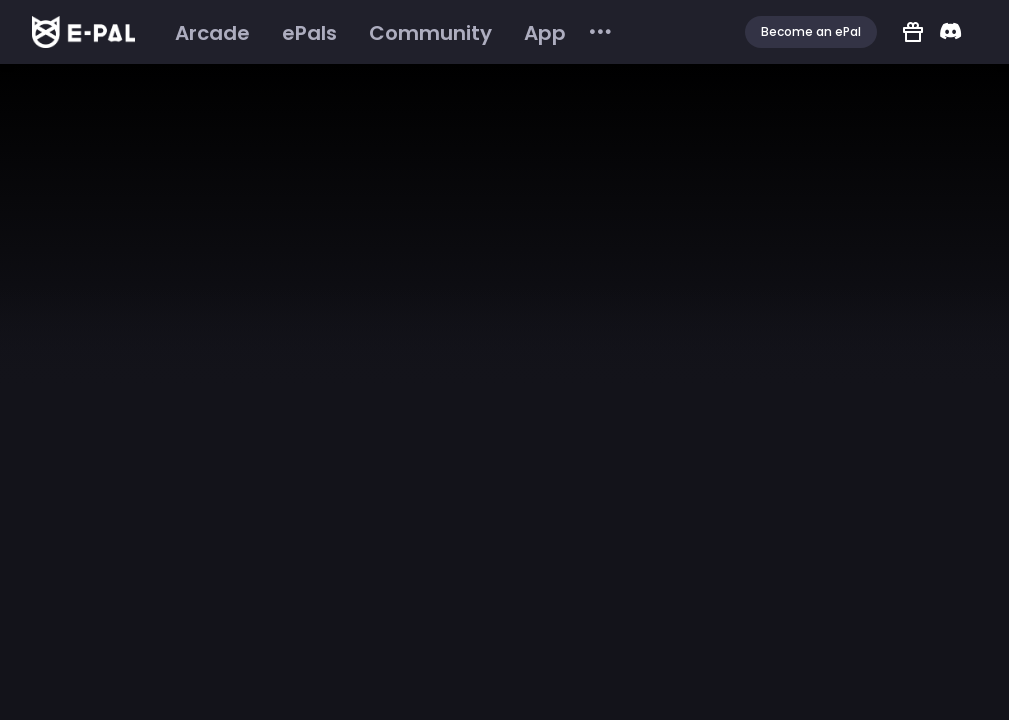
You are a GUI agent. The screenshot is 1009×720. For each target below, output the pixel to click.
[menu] (386, 32)
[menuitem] (212, 33)
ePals (309, 33)
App (545, 33)
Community (430, 33)
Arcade (212, 33)
